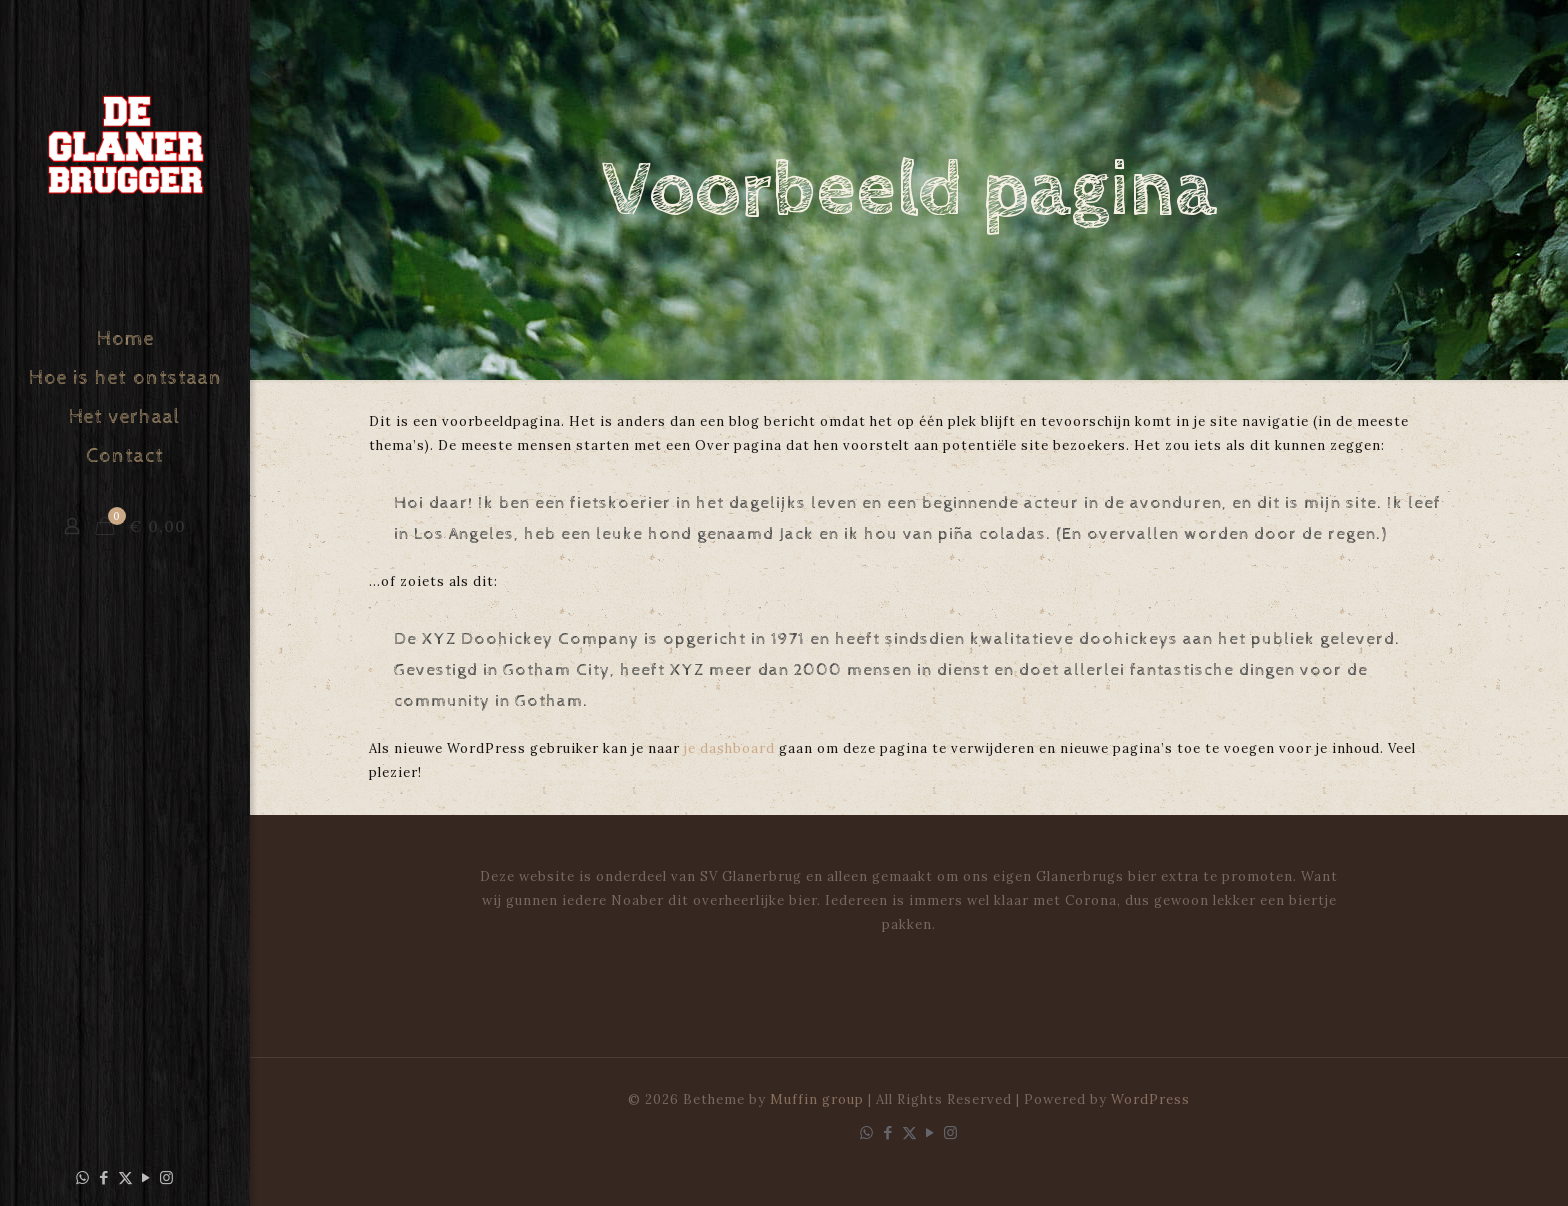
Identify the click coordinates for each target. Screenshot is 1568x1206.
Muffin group (817, 1099)
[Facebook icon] (104, 1177)
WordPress (1150, 1099)
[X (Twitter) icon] (125, 1177)
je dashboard (729, 748)
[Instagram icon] (167, 1177)
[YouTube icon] (146, 1177)
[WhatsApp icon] (83, 1177)
